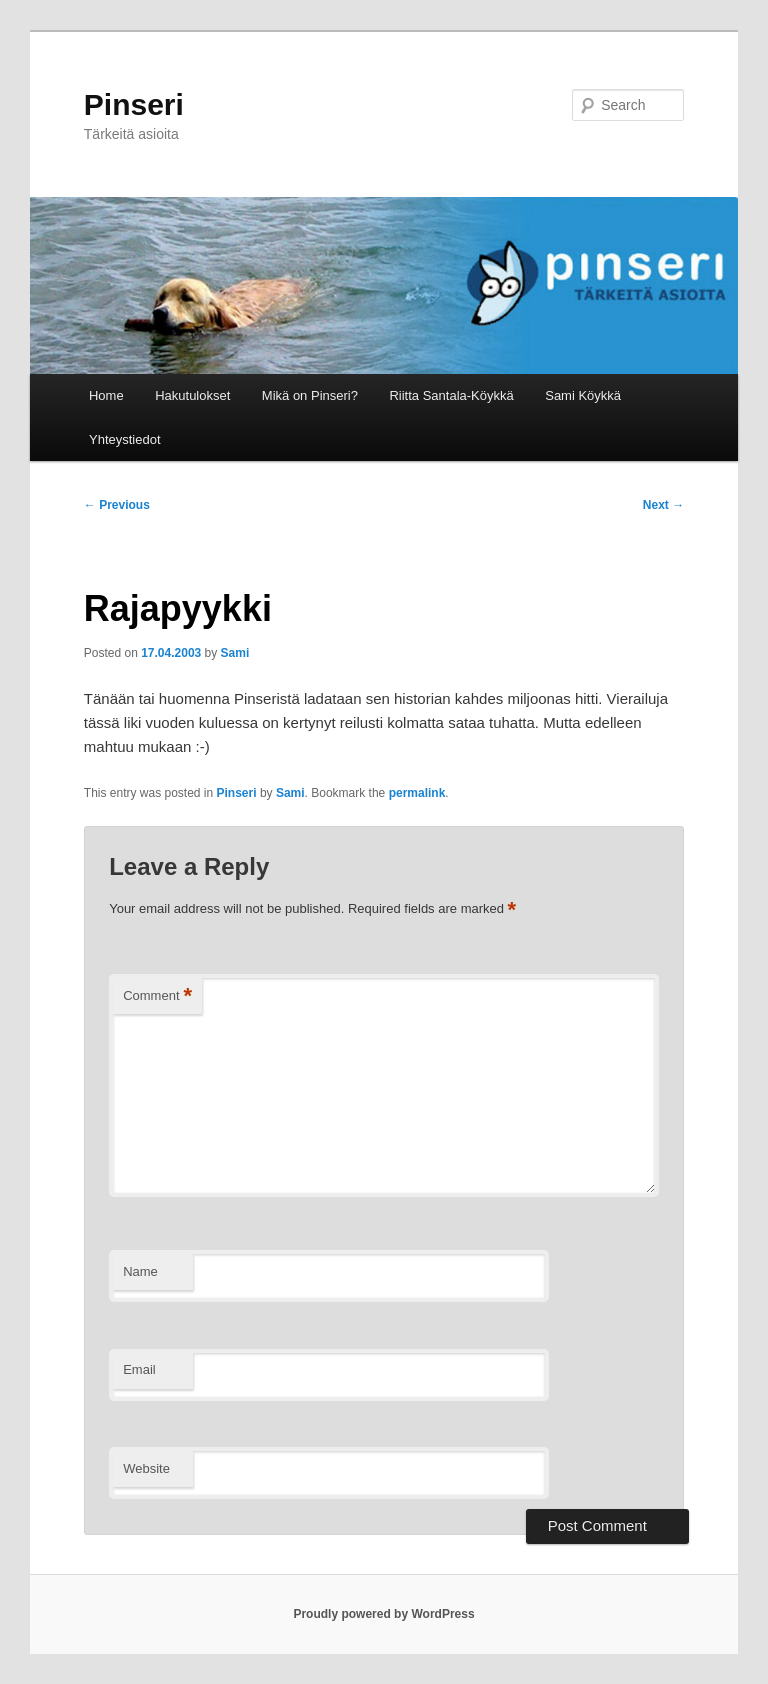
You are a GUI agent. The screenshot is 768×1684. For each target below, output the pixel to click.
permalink (417, 793)
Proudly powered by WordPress (383, 1614)
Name (140, 1271)
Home (106, 395)
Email (139, 1369)
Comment (157, 996)
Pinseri (134, 104)
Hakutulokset (192, 395)
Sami (235, 653)
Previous (117, 505)
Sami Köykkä (583, 395)
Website (146, 1468)
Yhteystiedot (125, 439)
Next (663, 505)
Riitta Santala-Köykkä (451, 395)
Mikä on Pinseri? (310, 395)
